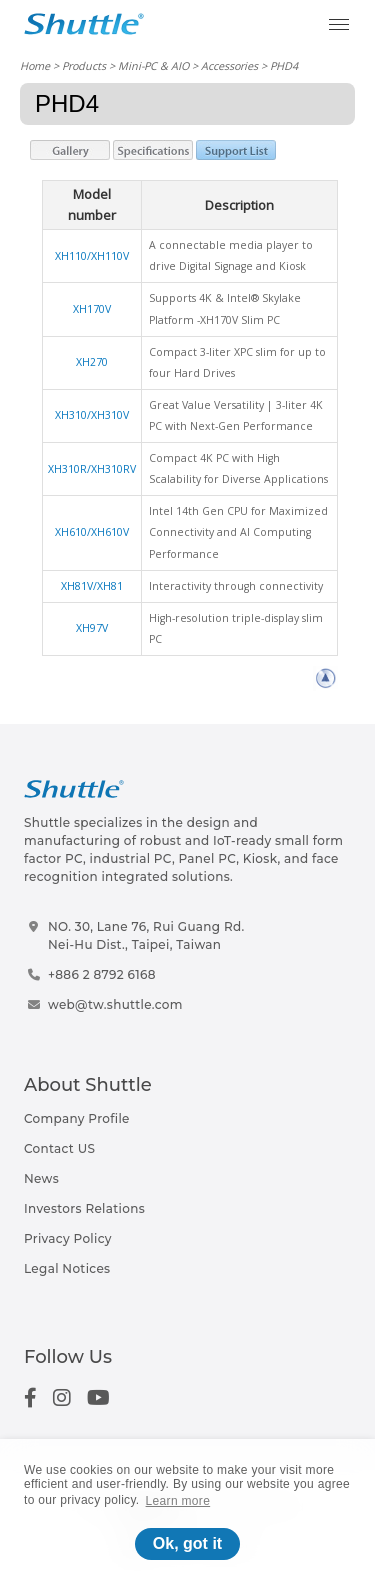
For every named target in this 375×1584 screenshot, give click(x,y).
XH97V (92, 628)
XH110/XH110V (92, 256)
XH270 (92, 362)
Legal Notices (67, 1268)
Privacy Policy (68, 1238)
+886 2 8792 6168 (102, 974)
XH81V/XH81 (92, 586)
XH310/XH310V (92, 415)
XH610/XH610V (92, 532)
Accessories (229, 65)
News (41, 1178)
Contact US (59, 1148)
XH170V (92, 309)
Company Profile (77, 1118)
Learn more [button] (178, 1501)
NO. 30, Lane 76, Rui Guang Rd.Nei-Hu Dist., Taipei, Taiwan (146, 935)
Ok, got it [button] (187, 1543)
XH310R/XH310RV (92, 469)
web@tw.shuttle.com (115, 1004)
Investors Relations (84, 1208)
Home (35, 65)
